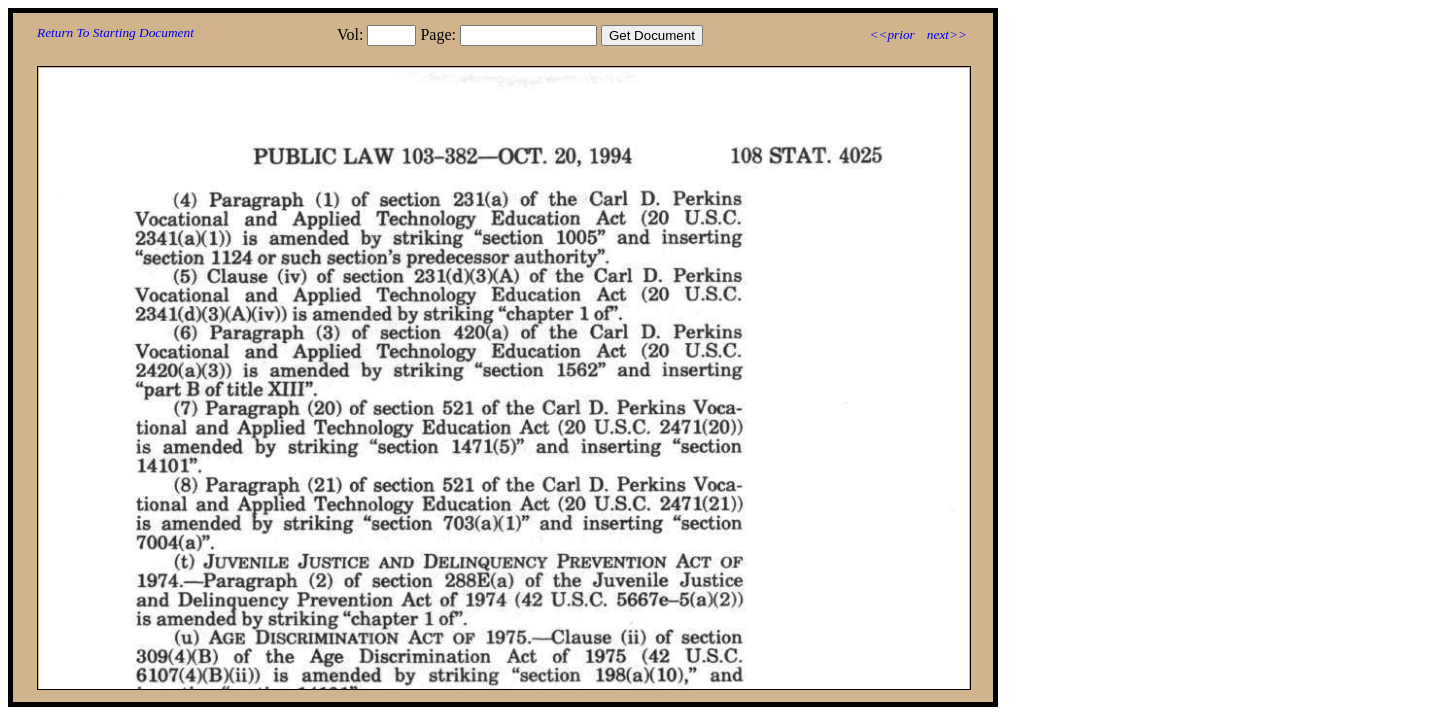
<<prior (891, 34)
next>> (947, 34)
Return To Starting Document (115, 32)
